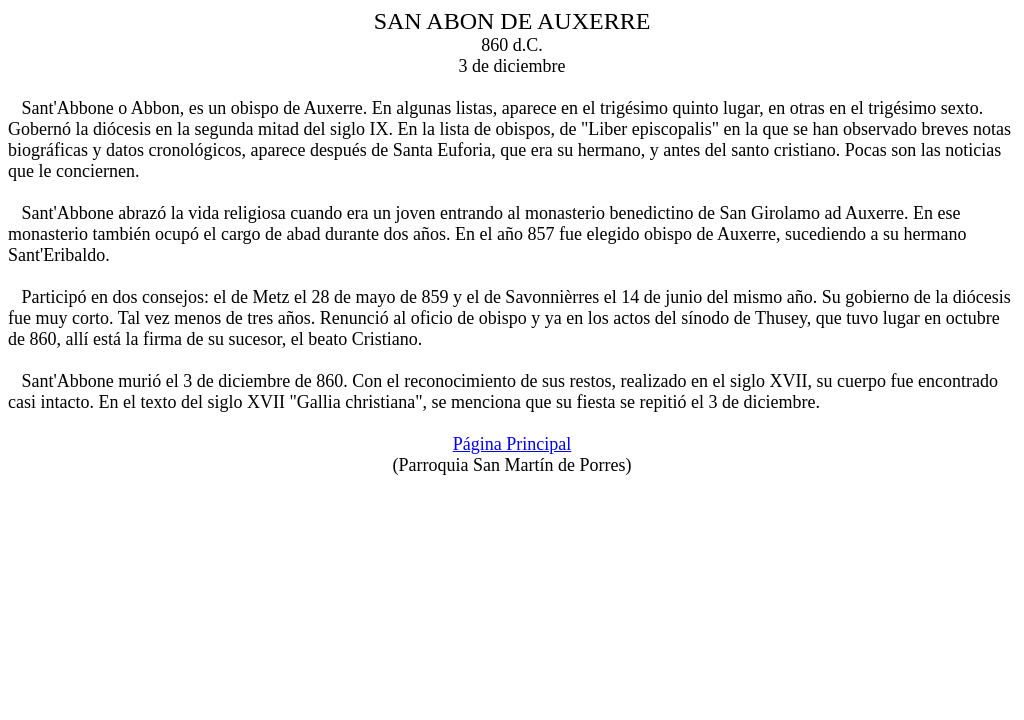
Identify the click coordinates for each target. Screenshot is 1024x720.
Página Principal (512, 444)
